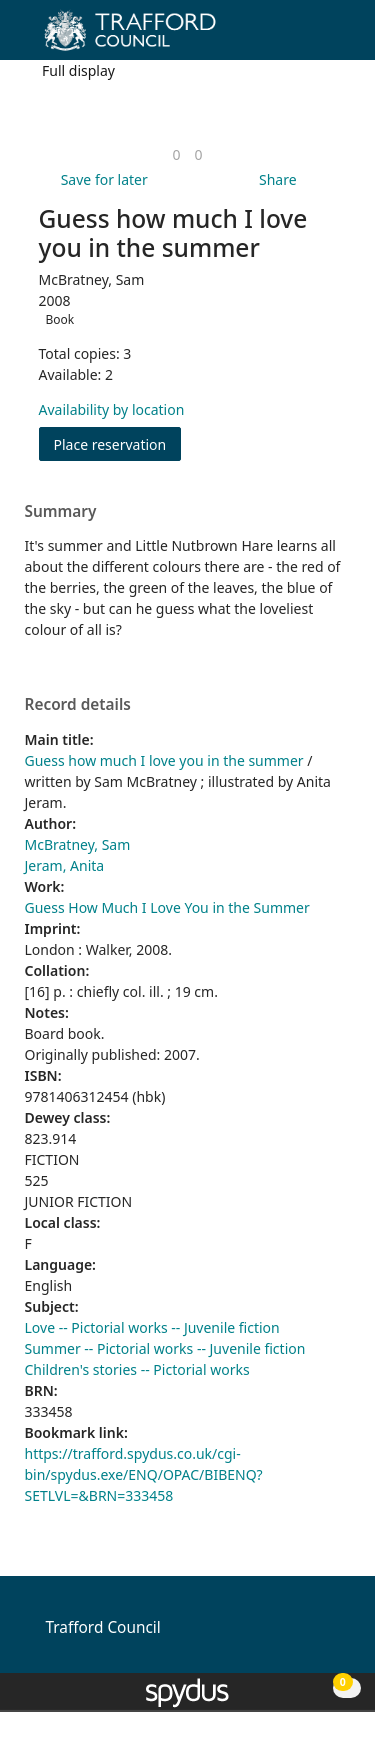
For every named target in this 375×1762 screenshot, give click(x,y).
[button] (305, 37)
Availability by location (112, 409)
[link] (176, 154)
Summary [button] (61, 512)
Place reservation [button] (118, 443)
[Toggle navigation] (329, 37)
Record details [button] (78, 705)
